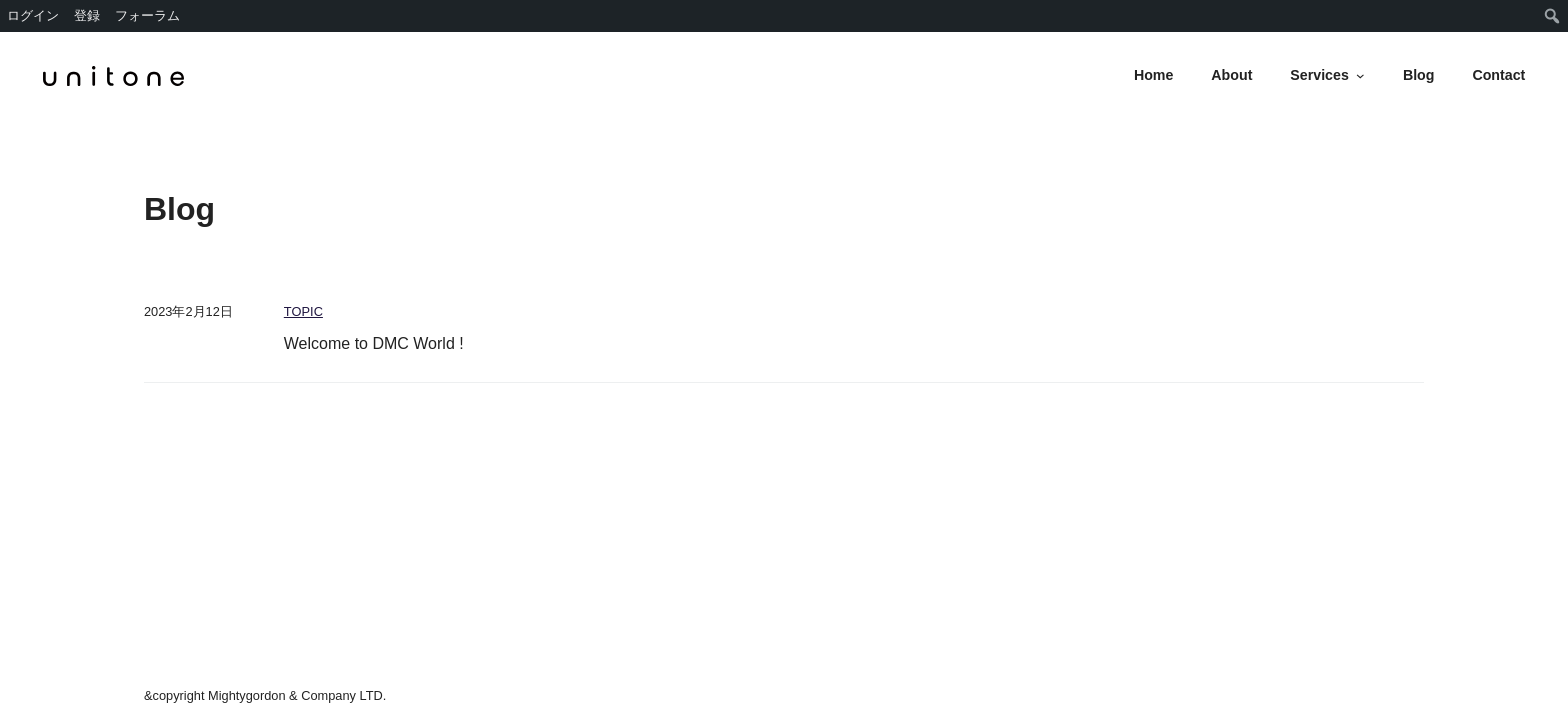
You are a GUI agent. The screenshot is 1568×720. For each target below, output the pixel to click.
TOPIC (303, 311)
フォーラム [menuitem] (147, 15)
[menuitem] (1552, 16)
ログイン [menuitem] (33, 15)
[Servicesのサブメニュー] (1360, 75)
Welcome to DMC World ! (374, 343)
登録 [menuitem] (87, 15)
